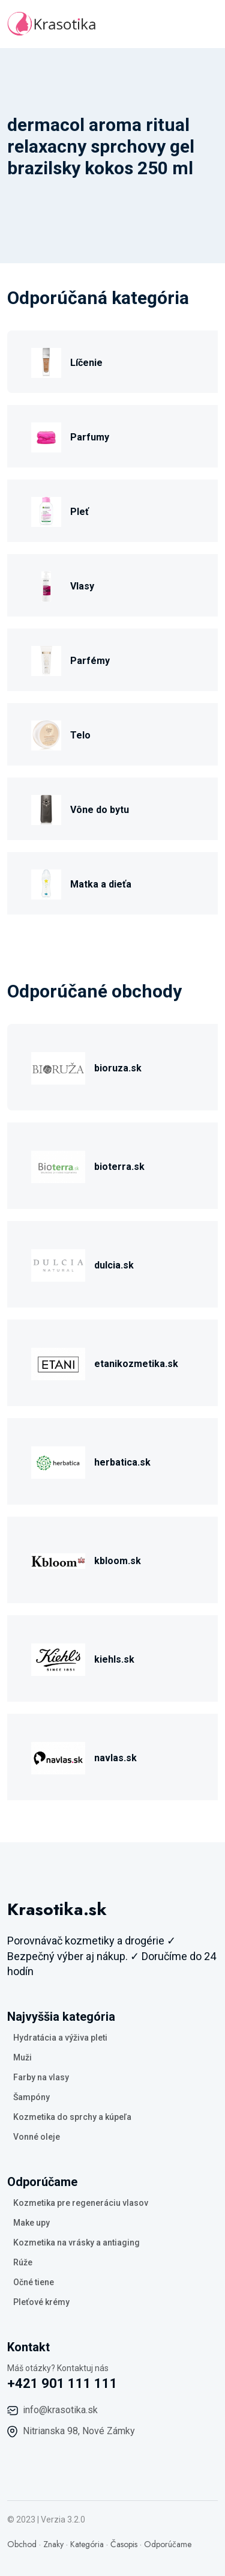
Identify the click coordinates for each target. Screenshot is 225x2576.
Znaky (53, 2544)
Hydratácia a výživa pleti (60, 2037)
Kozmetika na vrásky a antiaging (76, 2242)
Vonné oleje (36, 2137)
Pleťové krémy (41, 2302)
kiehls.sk (114, 1659)
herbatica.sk (122, 1462)
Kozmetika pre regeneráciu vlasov (80, 2203)
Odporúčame (167, 2544)
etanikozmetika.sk (136, 1363)
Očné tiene (33, 2282)
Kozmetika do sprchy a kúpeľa (72, 2117)
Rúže (22, 2262)
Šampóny (31, 2097)
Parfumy (89, 437)
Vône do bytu (99, 809)
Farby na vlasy (41, 2077)
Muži (22, 2057)
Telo (80, 735)
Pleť (79, 511)
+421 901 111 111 (62, 2383)
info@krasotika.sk (60, 2410)
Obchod (22, 2544)
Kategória (87, 2544)
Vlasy (82, 586)
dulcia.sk (114, 1265)
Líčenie (86, 362)
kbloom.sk (117, 1561)
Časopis (123, 2544)
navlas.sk (115, 1758)
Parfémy (90, 660)
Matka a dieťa (100, 884)
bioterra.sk (119, 1166)
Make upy (31, 2222)
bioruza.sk (118, 1068)
